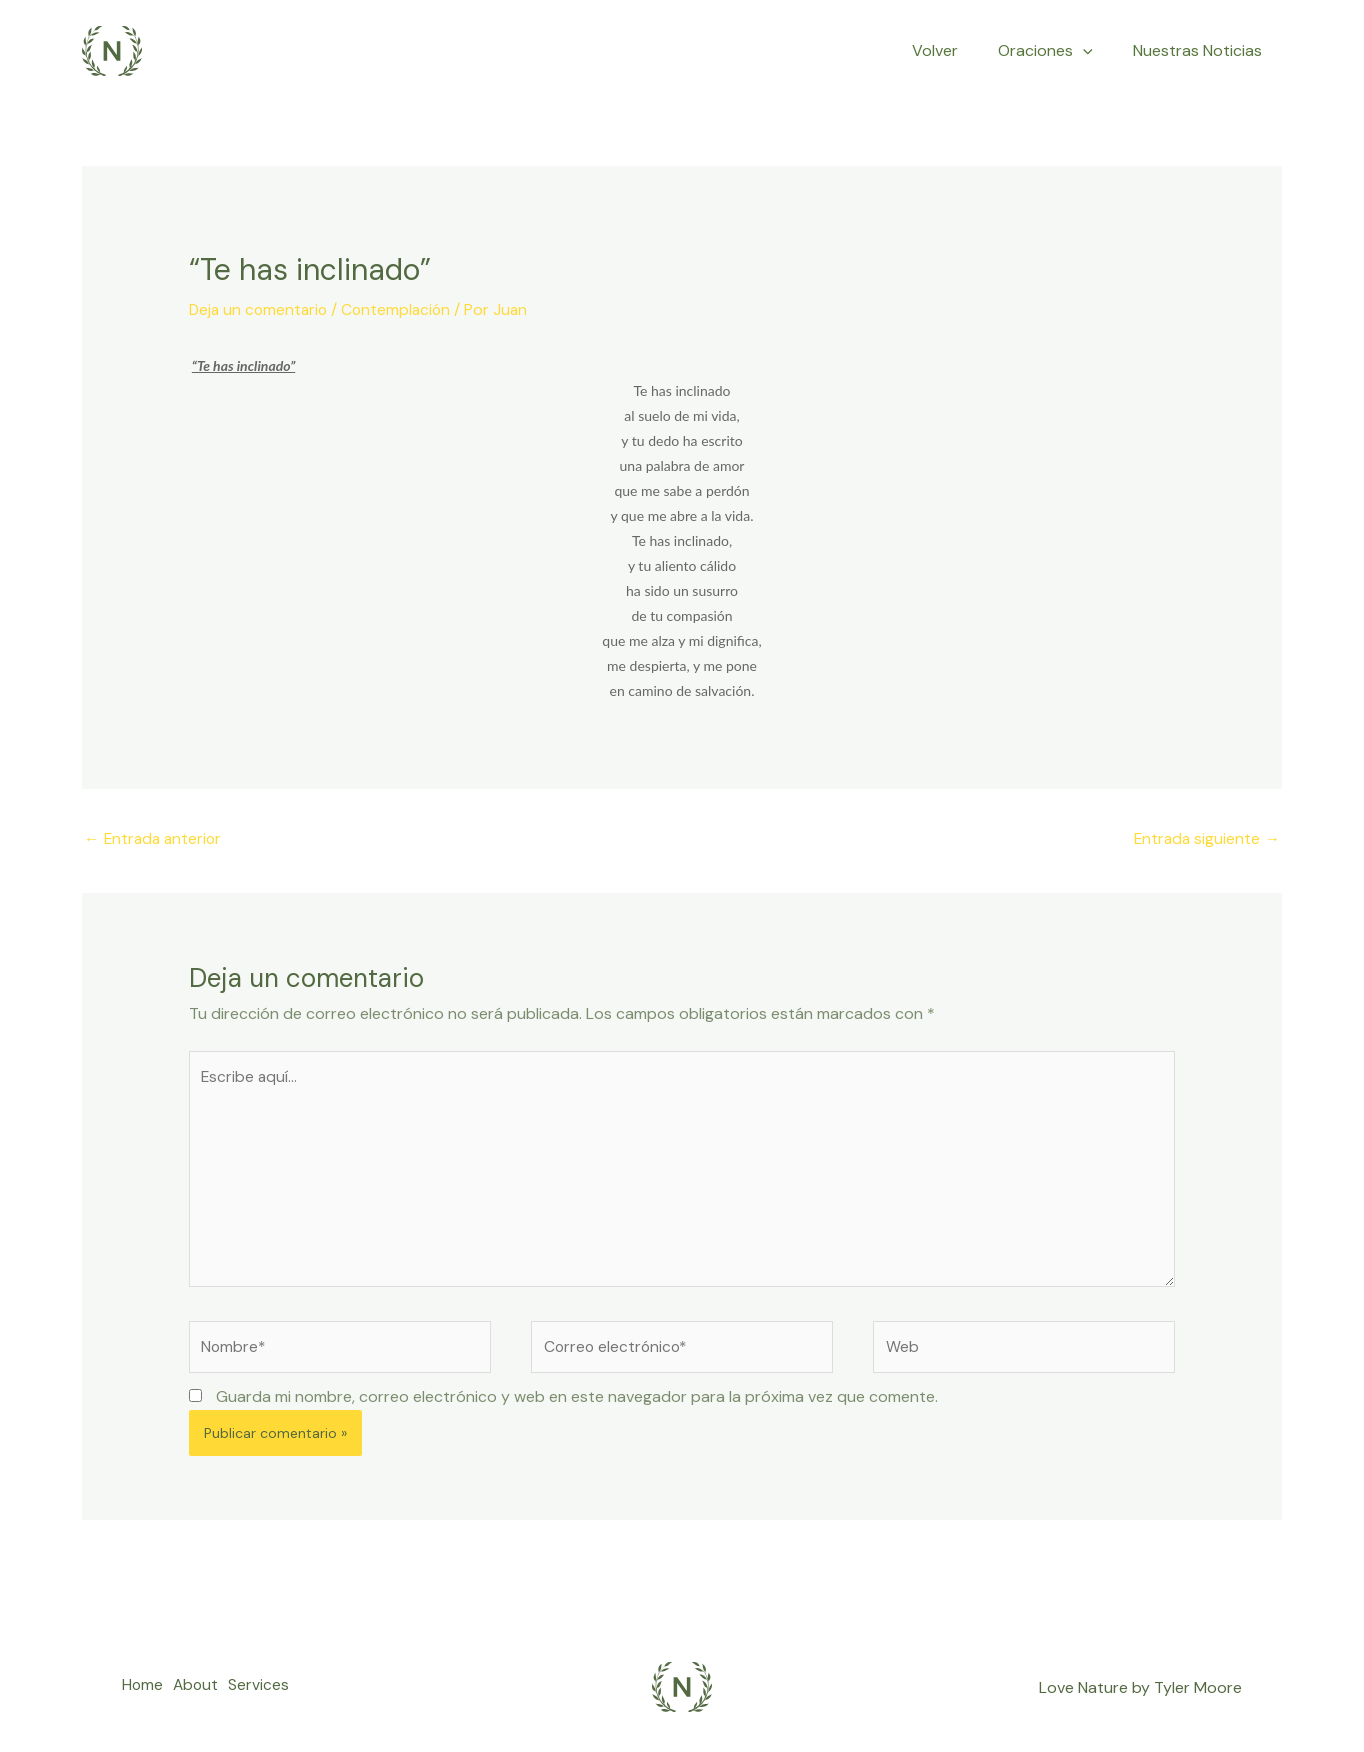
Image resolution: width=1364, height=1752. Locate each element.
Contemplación (402, 309)
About (202, 1696)
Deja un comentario (260, 309)
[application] (1095, 51)
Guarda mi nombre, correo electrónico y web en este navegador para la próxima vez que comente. (577, 1405)
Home (143, 1696)
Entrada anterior (155, 838)
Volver (955, 50)
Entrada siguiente (1205, 838)
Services (271, 1696)
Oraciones (1057, 51)
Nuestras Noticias (1201, 50)
